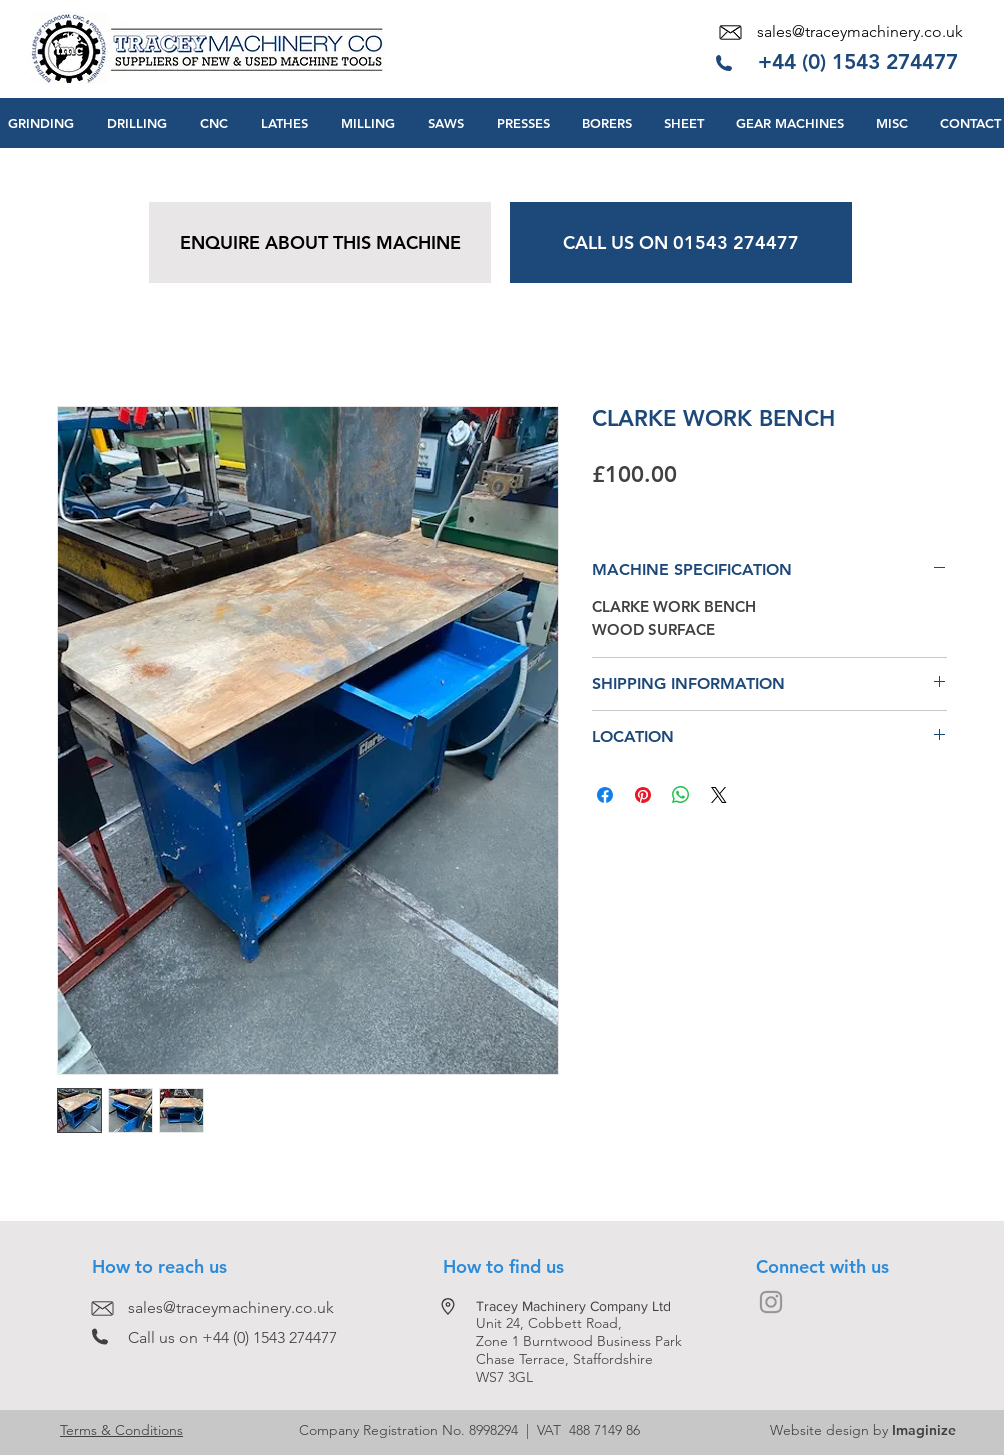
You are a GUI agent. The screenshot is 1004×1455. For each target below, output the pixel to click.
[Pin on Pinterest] (643, 795)
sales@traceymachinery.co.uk (860, 31)
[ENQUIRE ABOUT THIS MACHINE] (320, 242)
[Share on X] (719, 795)
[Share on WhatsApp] (681, 795)
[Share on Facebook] (605, 795)
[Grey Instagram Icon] (771, 1302)
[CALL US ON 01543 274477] (681, 242)
